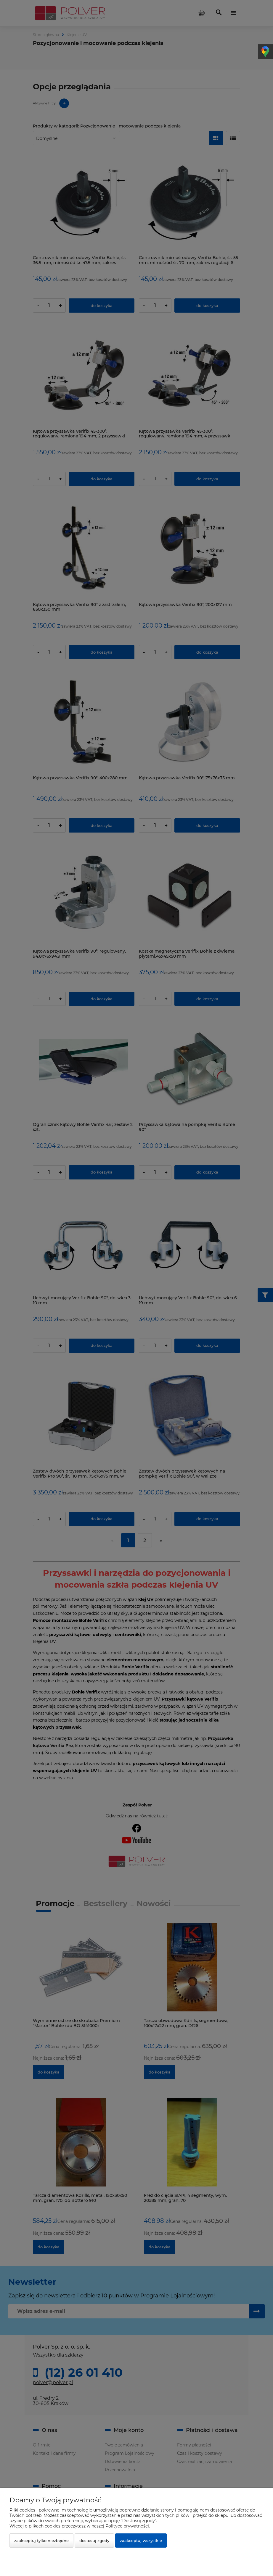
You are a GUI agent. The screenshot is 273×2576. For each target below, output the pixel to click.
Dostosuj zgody (94, 2540)
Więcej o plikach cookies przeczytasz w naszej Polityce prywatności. (79, 2526)
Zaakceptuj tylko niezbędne (41, 2540)
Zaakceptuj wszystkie (141, 2540)
